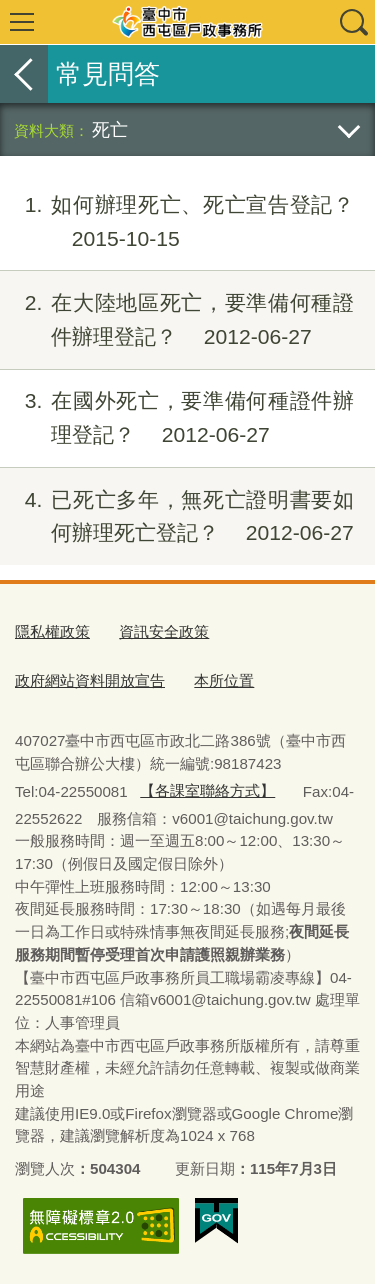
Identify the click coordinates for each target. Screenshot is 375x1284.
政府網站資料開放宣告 (90, 680)
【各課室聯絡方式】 (207, 790)
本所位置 (224, 680)
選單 (22, 22)
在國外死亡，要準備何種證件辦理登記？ (177, 418)
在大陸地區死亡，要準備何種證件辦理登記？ (177, 320)
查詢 (353, 22)
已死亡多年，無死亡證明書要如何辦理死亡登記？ (177, 517)
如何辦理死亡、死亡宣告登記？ (177, 222)
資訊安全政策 (164, 631)
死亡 (110, 129)
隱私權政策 (52, 631)
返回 (24, 74)
